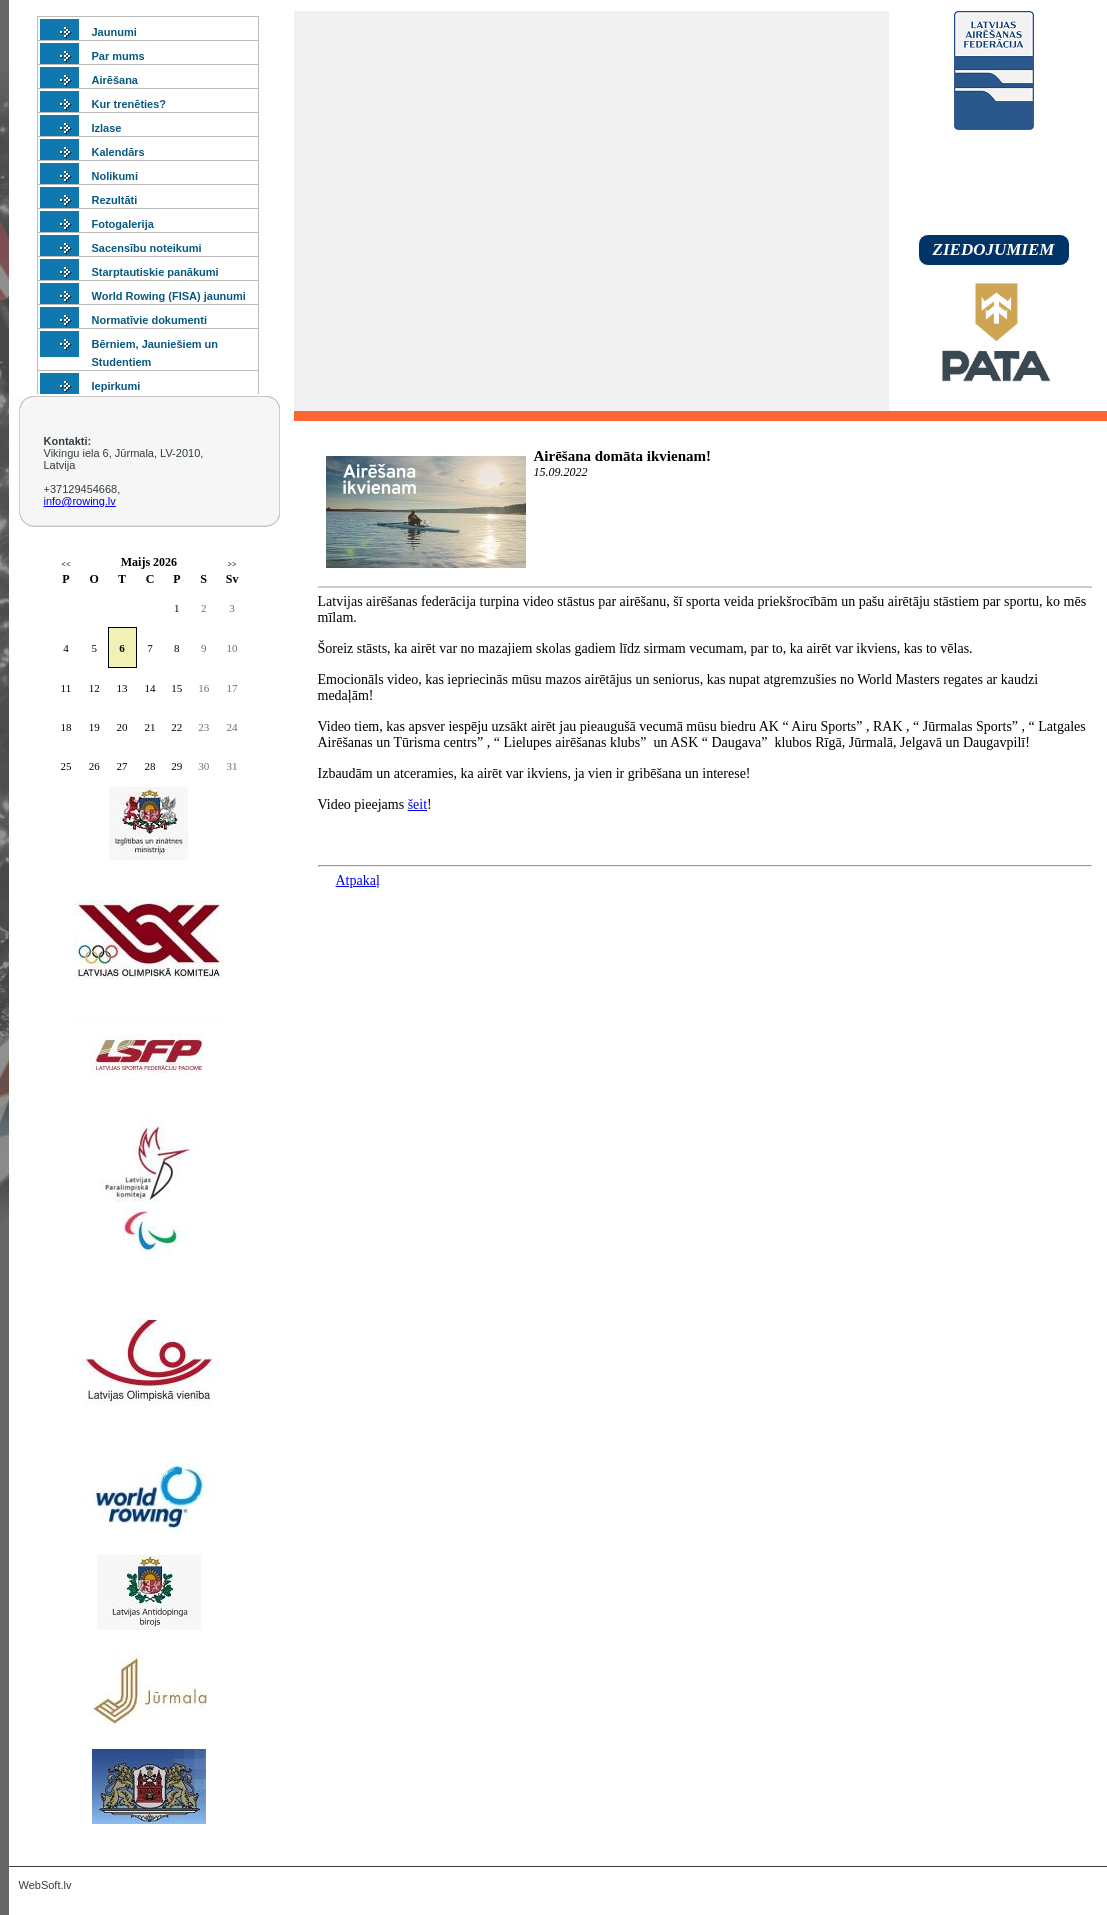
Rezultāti (115, 200)
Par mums (118, 56)
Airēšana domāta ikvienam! (623, 456)
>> (231, 564)
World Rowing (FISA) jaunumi (169, 296)
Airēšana (115, 80)
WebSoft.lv (45, 1885)
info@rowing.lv (80, 501)
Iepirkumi (116, 386)
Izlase (107, 128)
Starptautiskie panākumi (155, 272)
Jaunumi (114, 32)
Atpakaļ (358, 880)
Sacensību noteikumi (147, 248)
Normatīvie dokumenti (150, 320)
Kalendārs (118, 152)
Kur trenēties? (129, 104)
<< (65, 564)
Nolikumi (115, 176)
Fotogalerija (123, 224)
